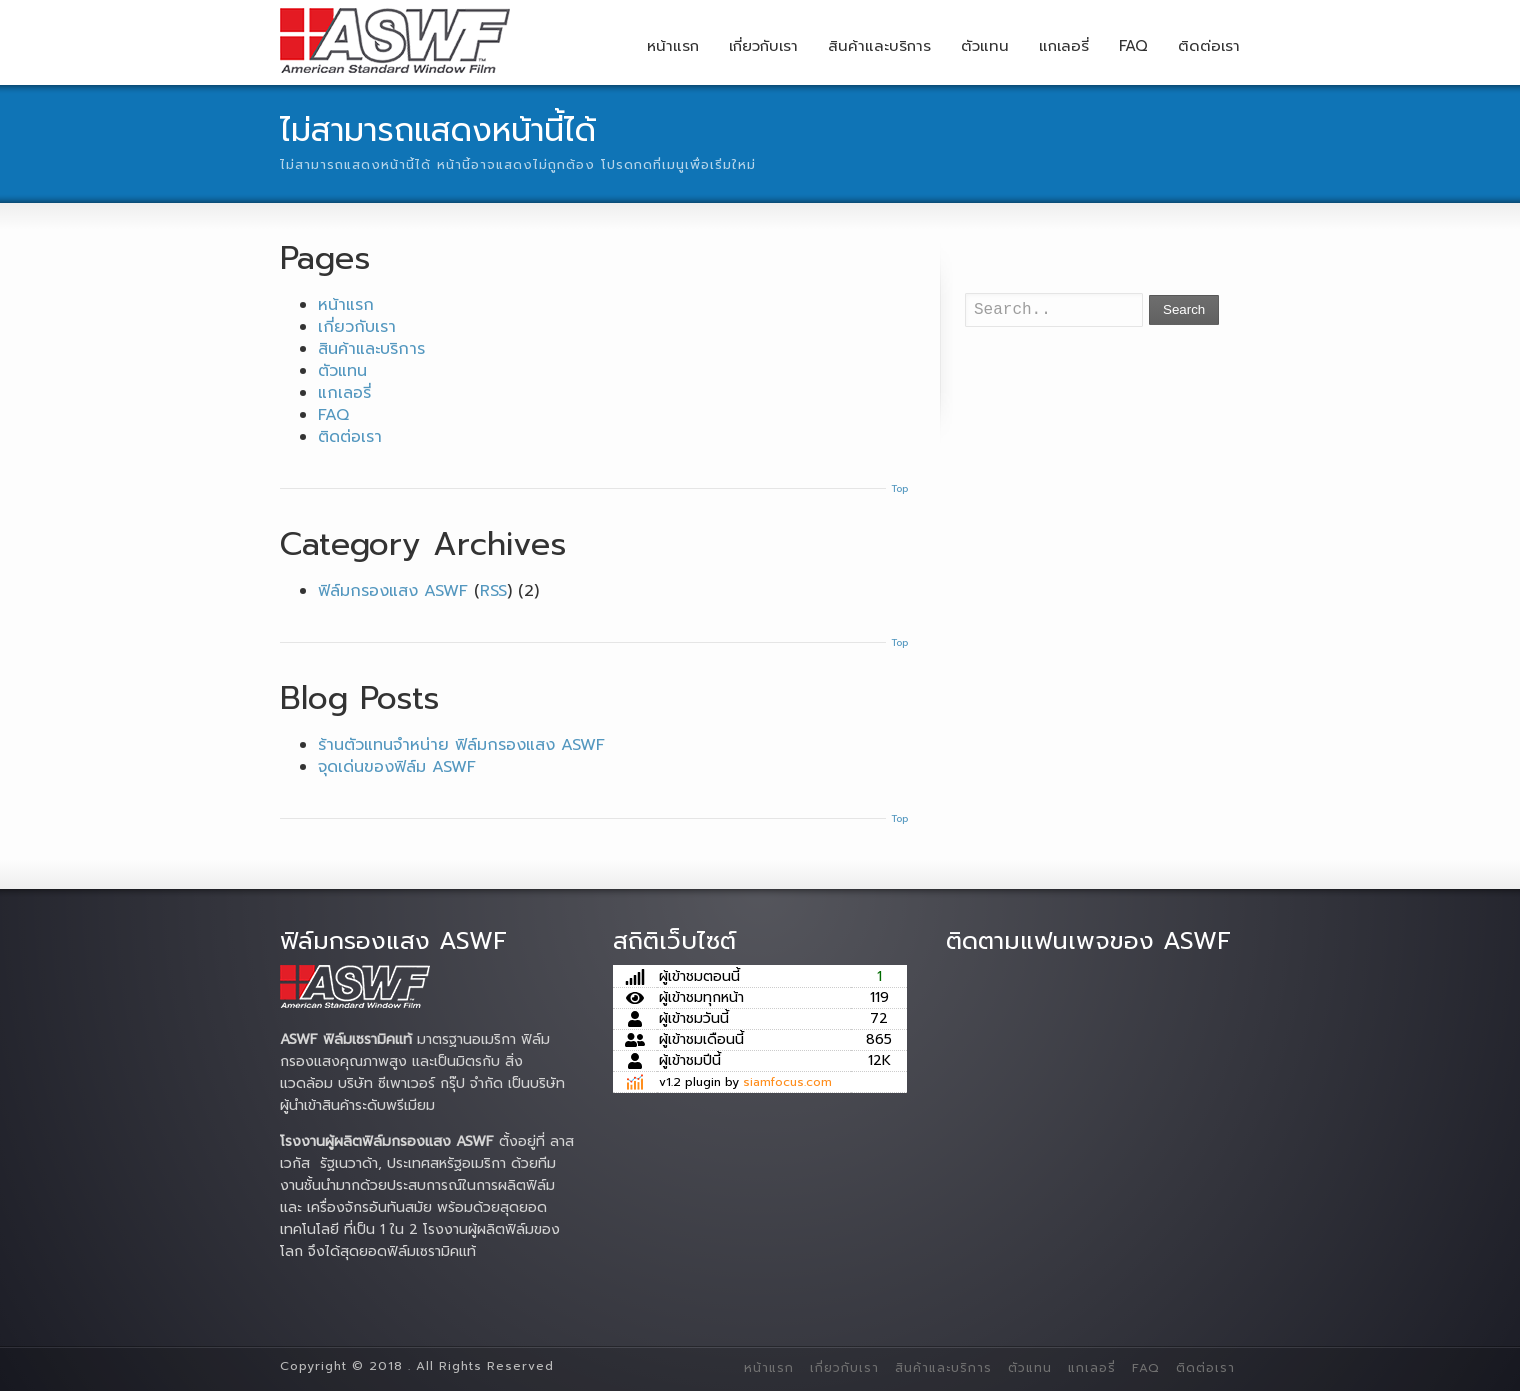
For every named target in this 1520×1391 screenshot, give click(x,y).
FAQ (1133, 46)
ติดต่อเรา (1209, 46)
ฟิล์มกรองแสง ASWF (393, 591)
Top (899, 488)
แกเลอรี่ (1064, 46)
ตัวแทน (985, 46)
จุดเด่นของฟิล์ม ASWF (397, 767)
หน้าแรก (673, 46)
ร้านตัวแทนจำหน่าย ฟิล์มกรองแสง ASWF (461, 745)
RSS (493, 591)
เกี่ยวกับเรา (763, 46)
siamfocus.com (787, 1082)
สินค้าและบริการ (879, 46)
